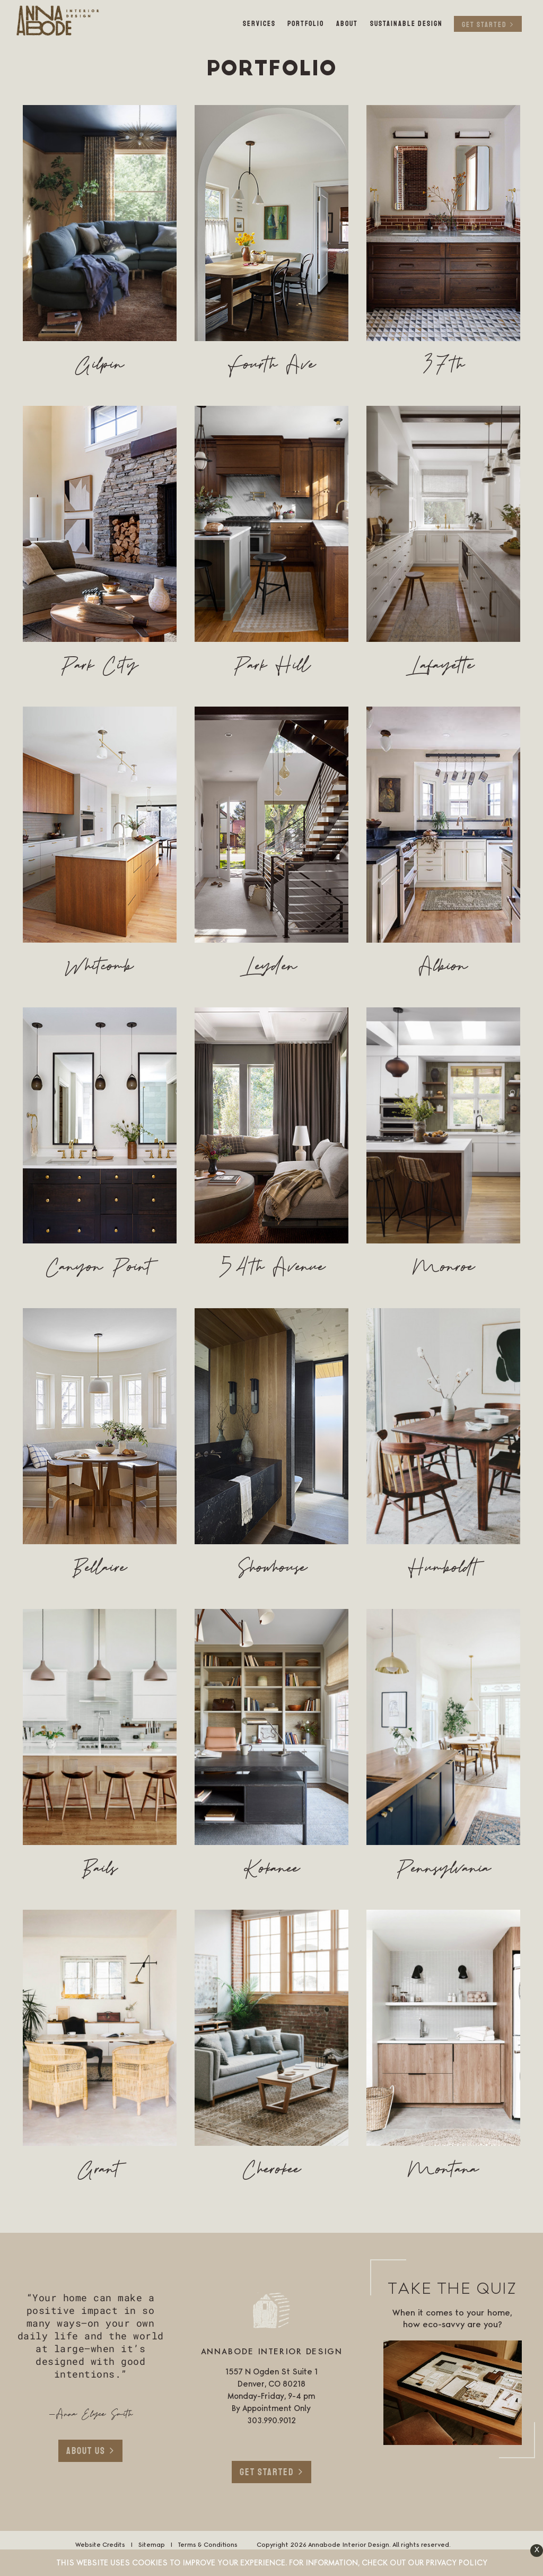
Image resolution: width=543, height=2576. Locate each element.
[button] (536, 2550)
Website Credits (100, 2545)
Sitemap (151, 2545)
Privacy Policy (456, 2563)
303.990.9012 (271, 2421)
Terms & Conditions (208, 2545)
